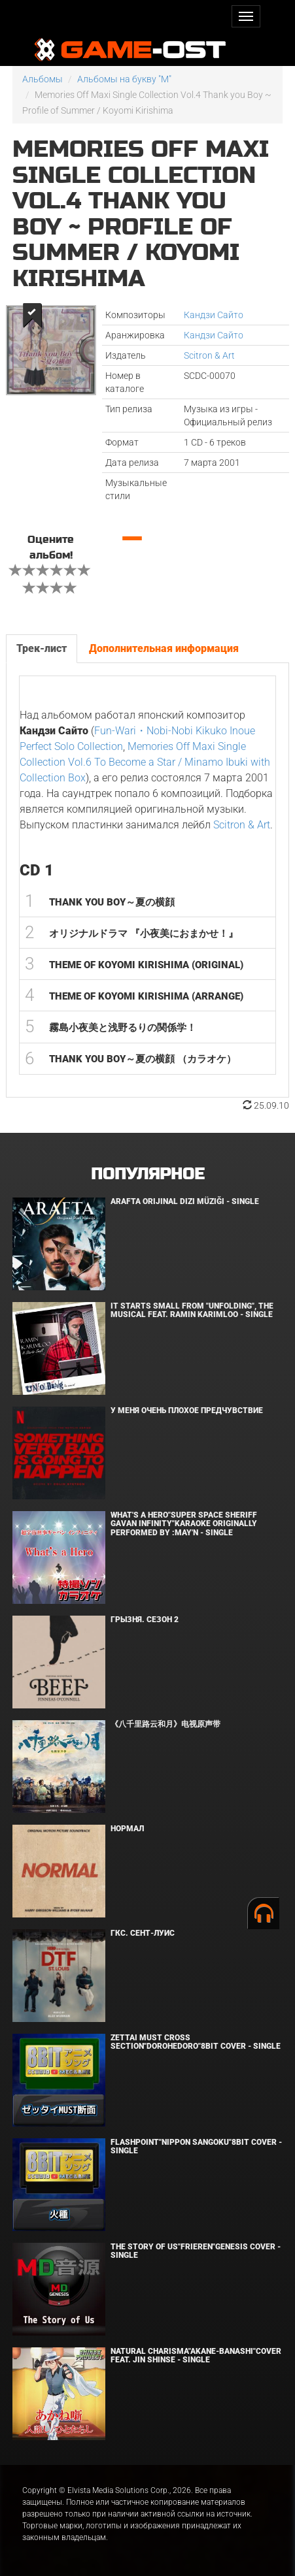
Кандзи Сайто (213, 315)
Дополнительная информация (164, 648)
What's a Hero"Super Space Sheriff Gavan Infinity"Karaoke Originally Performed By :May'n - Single (184, 1523)
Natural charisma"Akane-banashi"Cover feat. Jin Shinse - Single (196, 2355)
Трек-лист (41, 648)
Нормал (127, 1828)
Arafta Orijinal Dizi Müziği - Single (185, 1201)
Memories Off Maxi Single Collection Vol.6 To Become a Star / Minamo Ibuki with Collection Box (145, 762)
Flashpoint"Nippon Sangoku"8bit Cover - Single (196, 2146)
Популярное (147, 1174)
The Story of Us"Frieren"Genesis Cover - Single (196, 2251)
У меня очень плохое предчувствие (187, 1410)
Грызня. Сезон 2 (145, 1619)
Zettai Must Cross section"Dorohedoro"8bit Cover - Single (196, 2042)
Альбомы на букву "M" (124, 79)
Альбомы (42, 79)
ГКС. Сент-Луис (143, 1933)
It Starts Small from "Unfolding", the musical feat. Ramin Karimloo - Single (192, 1310)
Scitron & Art (209, 355)
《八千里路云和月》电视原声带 (165, 1724)
